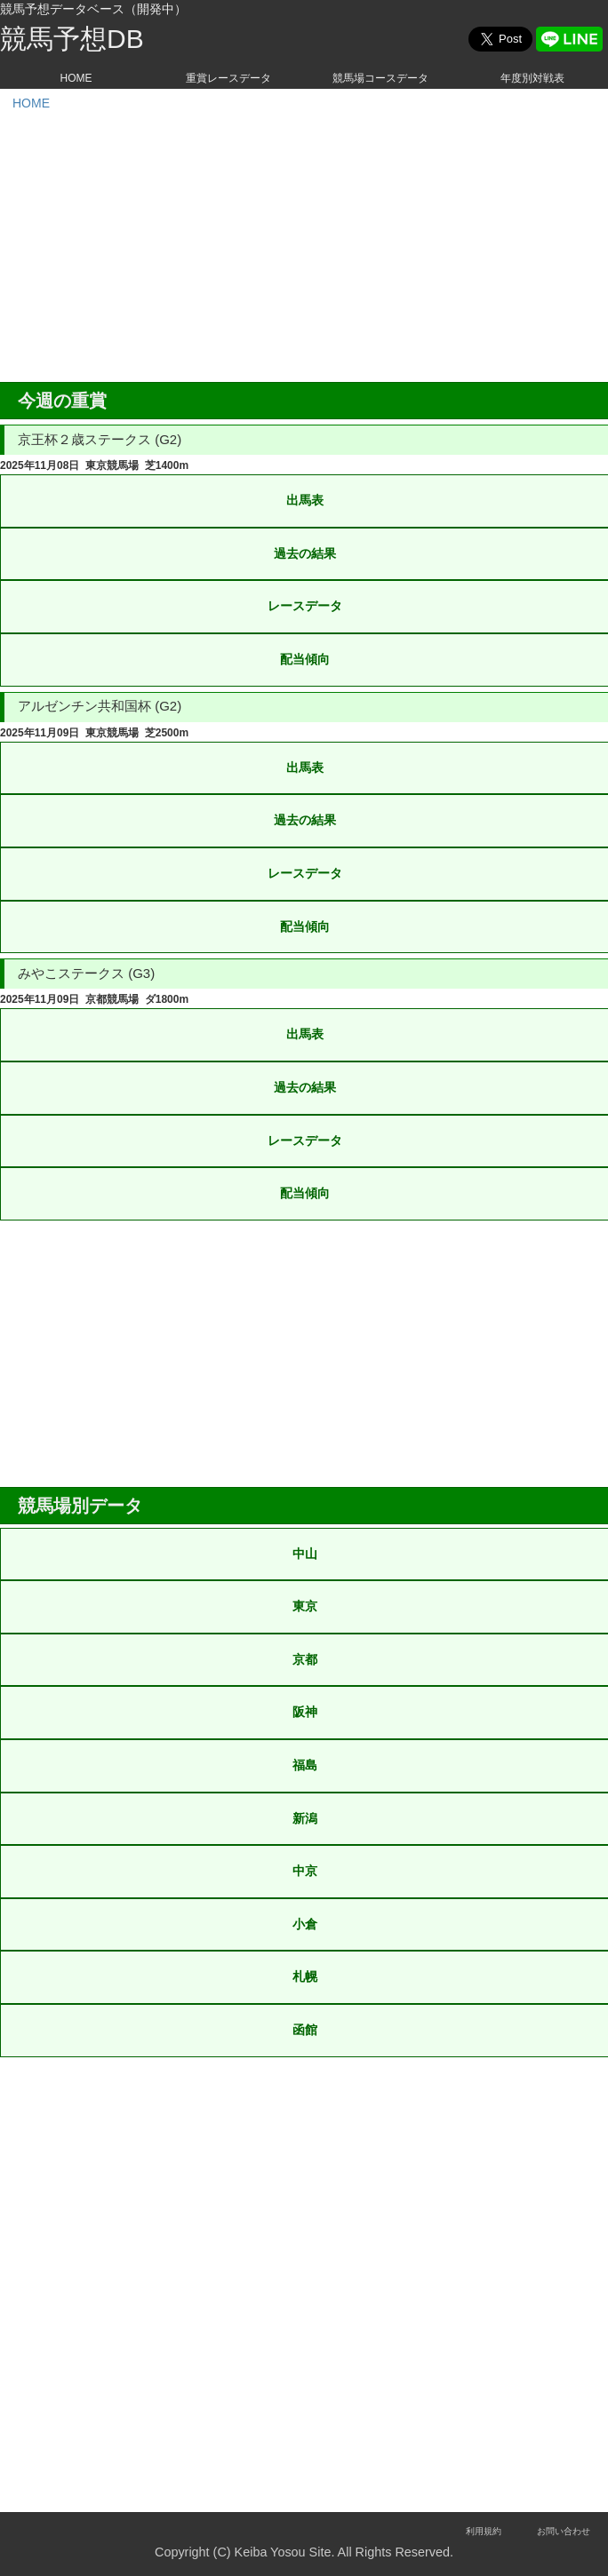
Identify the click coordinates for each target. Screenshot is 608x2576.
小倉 (304, 1924)
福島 (304, 1765)
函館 (304, 2030)
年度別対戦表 (532, 78)
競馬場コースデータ (380, 78)
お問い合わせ (563, 2531)
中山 (304, 1553)
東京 (304, 1606)
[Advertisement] (304, 248)
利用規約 (483, 2531)
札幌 (304, 1976)
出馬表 (305, 500)
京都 (304, 1659)
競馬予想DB (72, 38)
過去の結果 (305, 553)
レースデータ (305, 606)
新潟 (304, 1818)
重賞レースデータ (228, 78)
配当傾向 (305, 659)
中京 (304, 1871)
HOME (76, 78)
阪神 (304, 1712)
